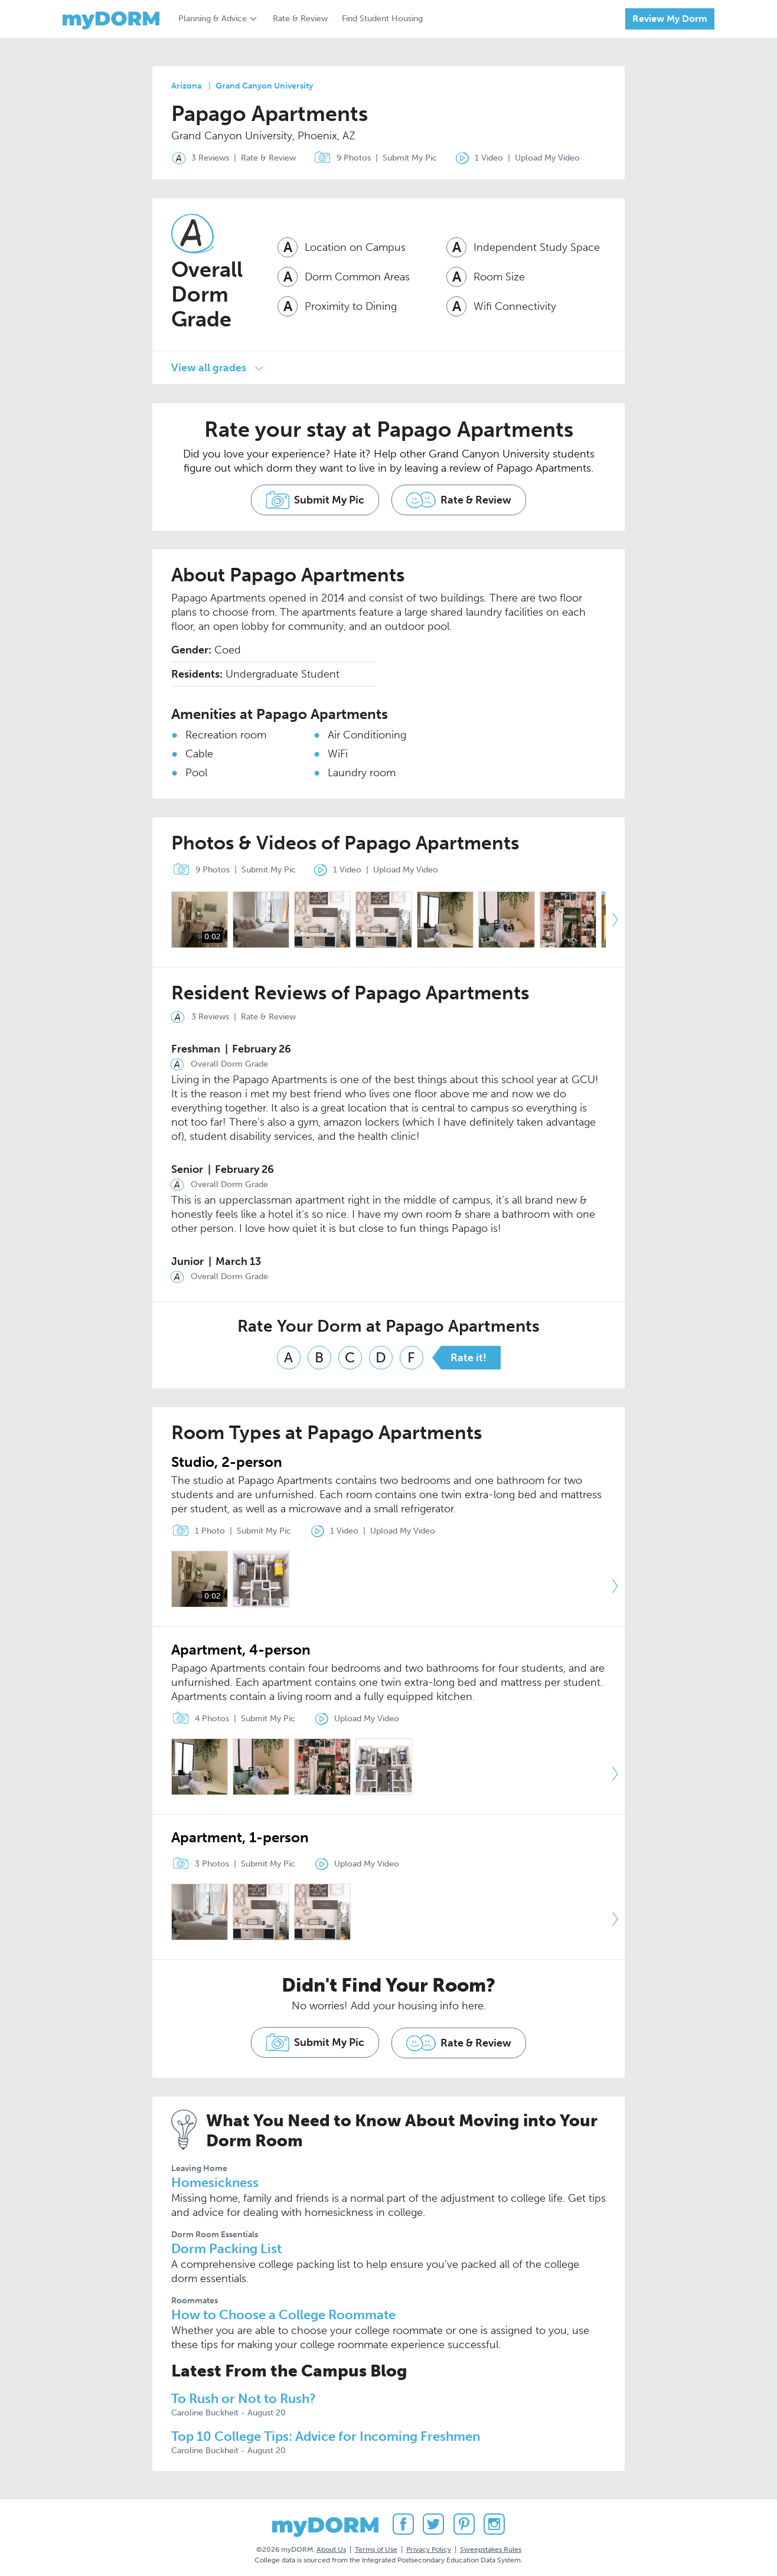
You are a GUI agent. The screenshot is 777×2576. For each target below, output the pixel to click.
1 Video (479, 158)
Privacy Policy (428, 2546)
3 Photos (197, 1861)
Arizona (186, 86)
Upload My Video (550, 158)
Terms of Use (376, 2546)
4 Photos (197, 1715)
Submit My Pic (411, 158)
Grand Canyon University (264, 86)
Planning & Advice (212, 19)
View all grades (208, 366)
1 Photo (195, 1527)
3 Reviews (197, 158)
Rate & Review (300, 19)
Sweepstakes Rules (490, 2546)
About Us (331, 2546)
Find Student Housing (382, 19)
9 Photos (341, 158)
